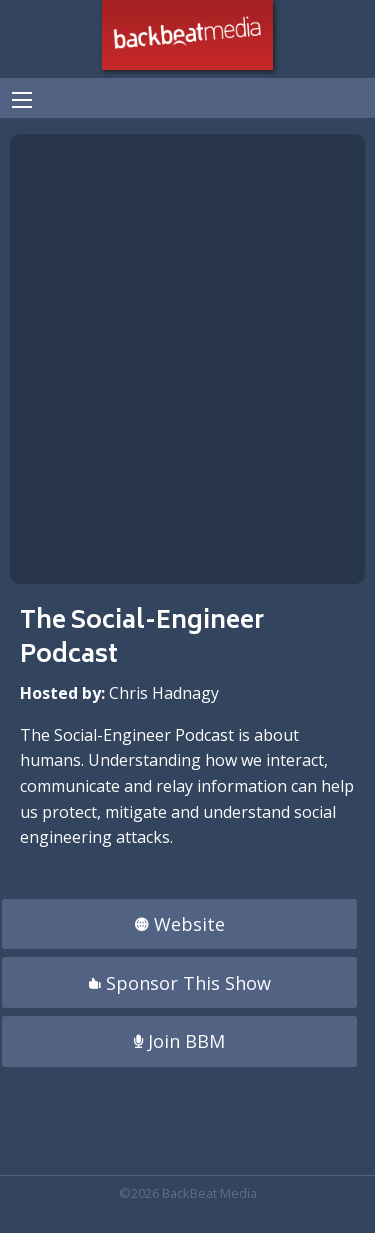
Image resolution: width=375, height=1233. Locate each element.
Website (180, 924)
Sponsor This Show (180, 983)
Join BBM (179, 1041)
